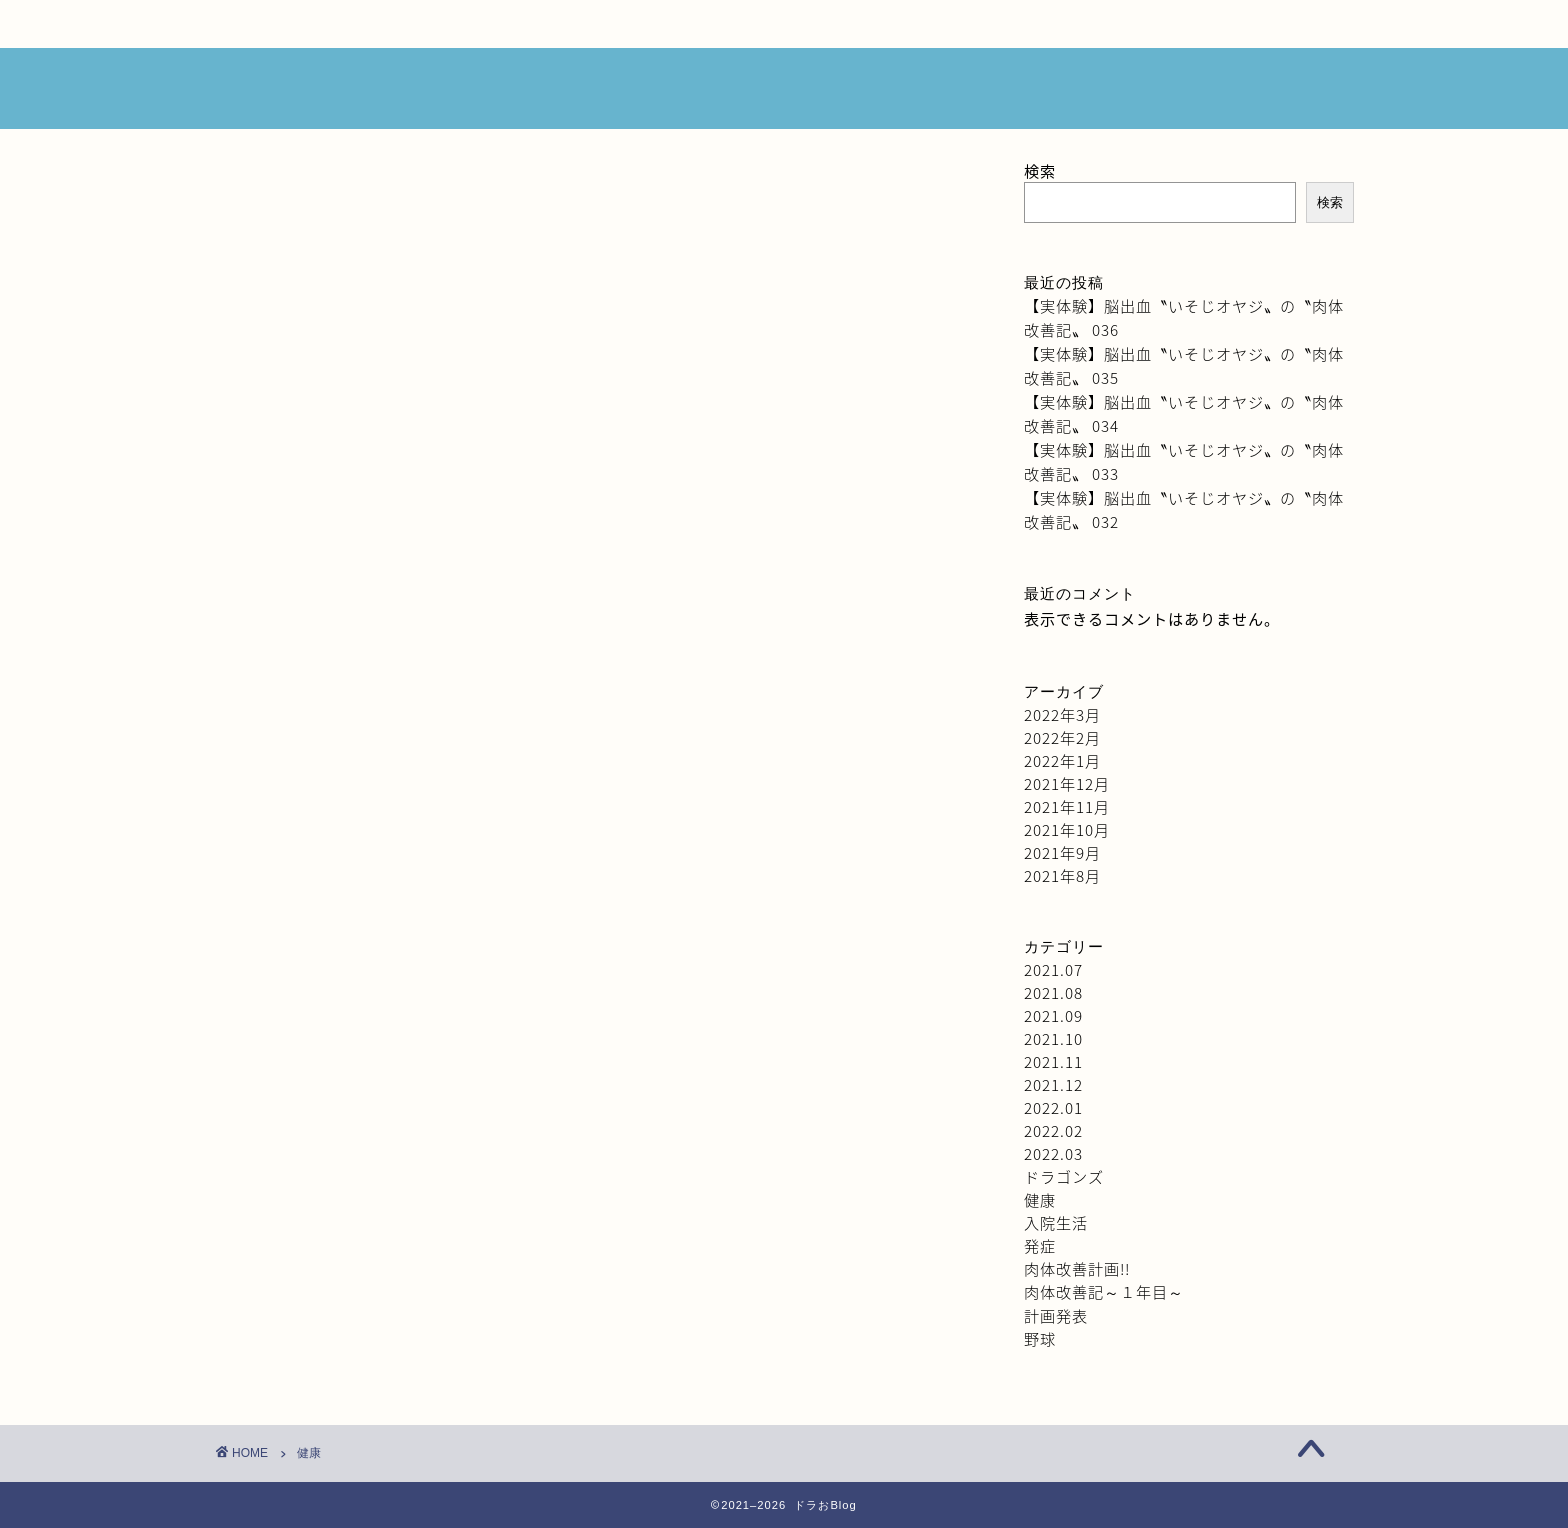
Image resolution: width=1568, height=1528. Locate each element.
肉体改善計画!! (1077, 1268)
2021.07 (1053, 969)
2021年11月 (1067, 806)
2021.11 (1053, 1061)
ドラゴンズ (1064, 1176)
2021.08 (1053, 992)
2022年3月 (1062, 714)
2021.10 (1053, 1038)
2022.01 (1053, 1107)
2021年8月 (1062, 875)
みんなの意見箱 (758, 24)
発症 (1040, 1245)
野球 (1040, 1338)
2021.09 (1053, 1015)
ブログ (542, 24)
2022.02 (1053, 1130)
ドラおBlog (784, 90)
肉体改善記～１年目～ (1104, 1291)
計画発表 (1056, 1315)
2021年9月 (1062, 852)
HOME (324, 24)
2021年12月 (1067, 783)
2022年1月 (1062, 760)
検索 (1040, 170)
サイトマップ (974, 24)
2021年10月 (1067, 829)
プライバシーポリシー (1190, 24)
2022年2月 (1062, 737)
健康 (1040, 1199)
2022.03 (1053, 1153)
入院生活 (1056, 1222)
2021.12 (1053, 1084)
